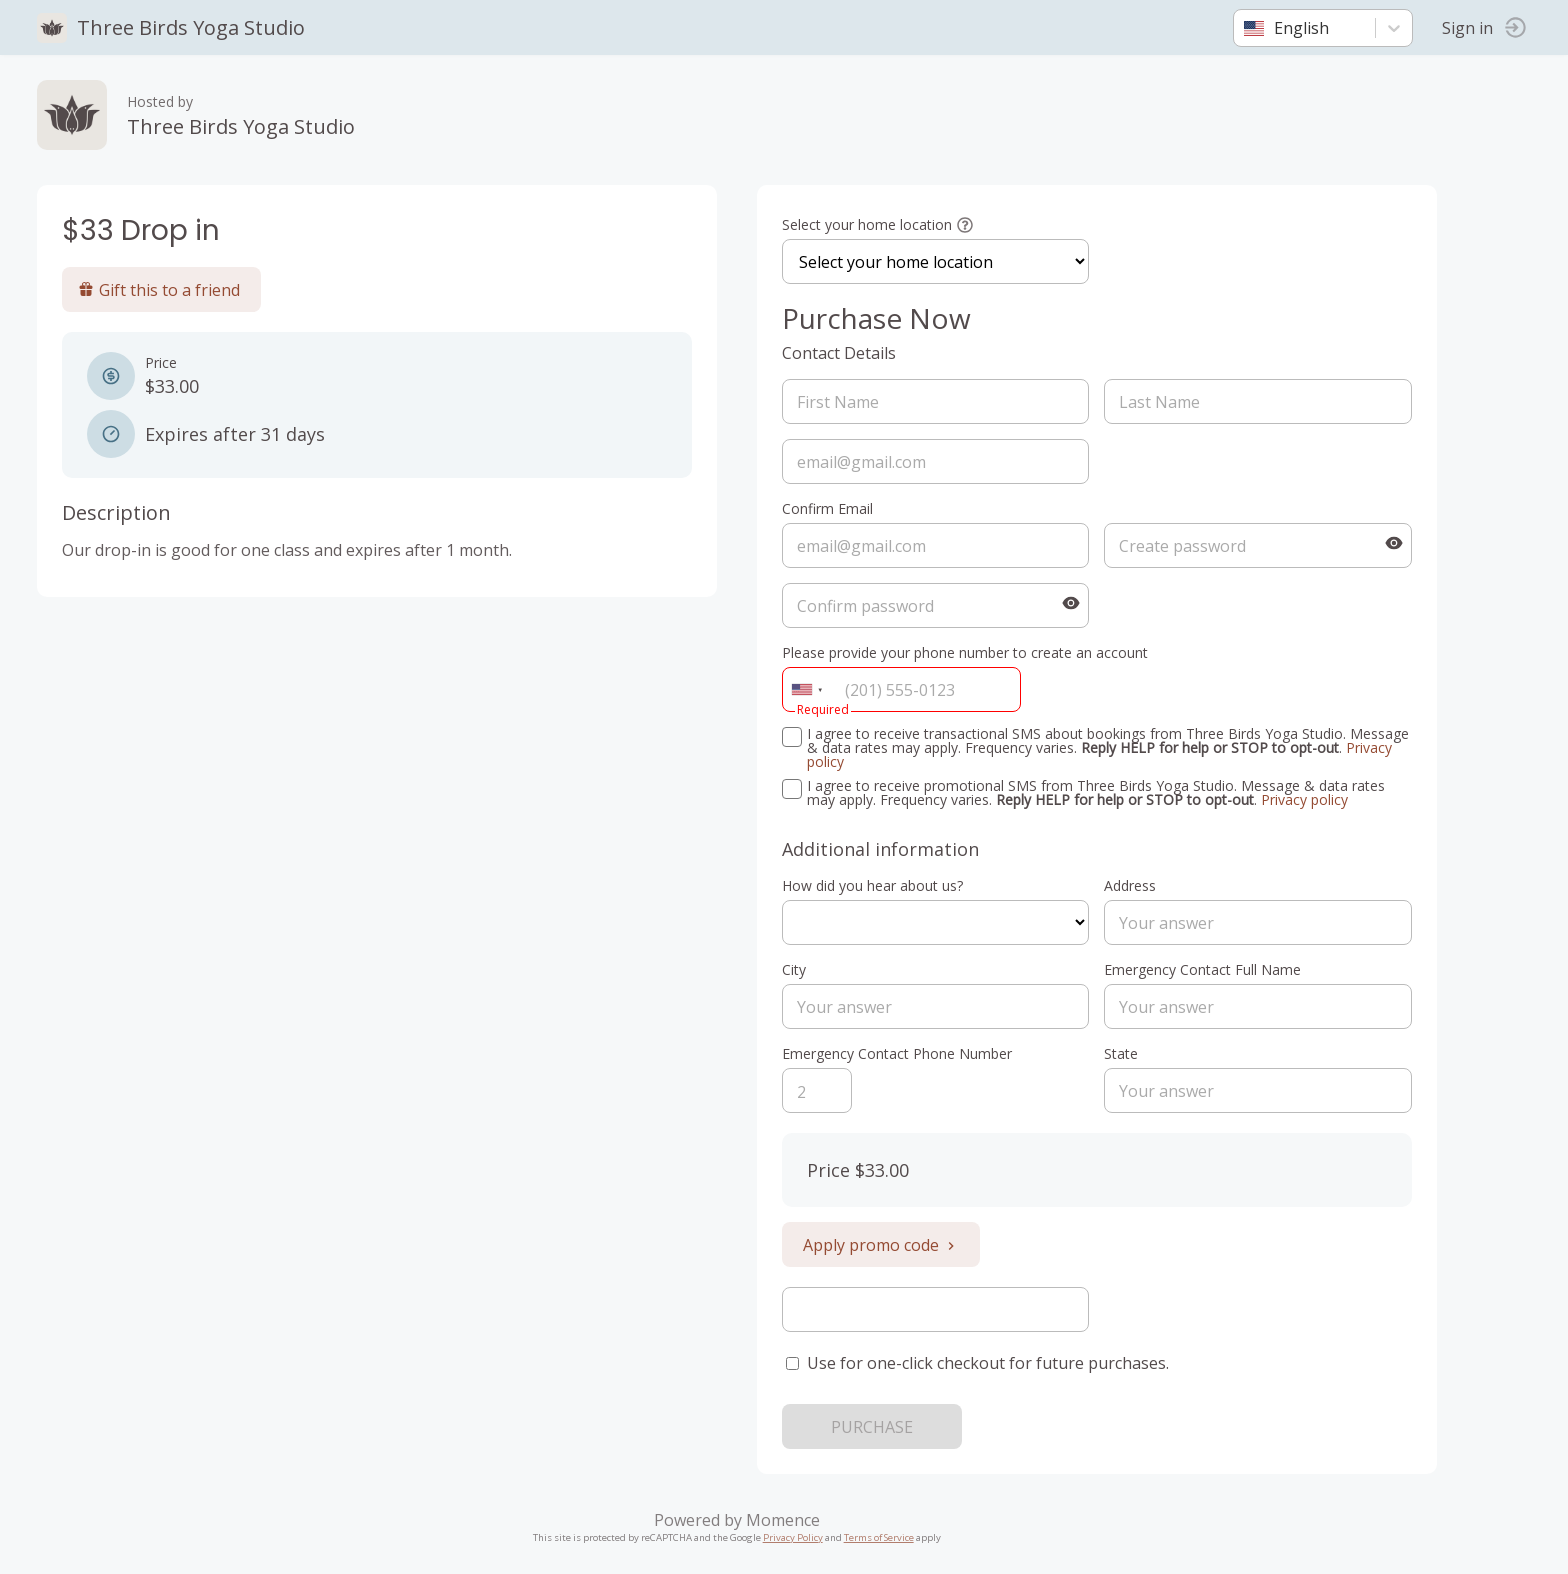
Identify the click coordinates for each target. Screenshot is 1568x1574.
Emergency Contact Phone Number (900, 1053)
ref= (939, 922)
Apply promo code (884, 1245)
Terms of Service (882, 1537)
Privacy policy (1307, 799)
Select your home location (870, 224)
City (797, 969)
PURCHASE (875, 1427)
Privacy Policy (796, 1537)
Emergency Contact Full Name (1206, 969)
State (1125, 1053)
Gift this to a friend (162, 290)
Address (1134, 885)
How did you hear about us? (875, 885)
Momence (786, 1520)
